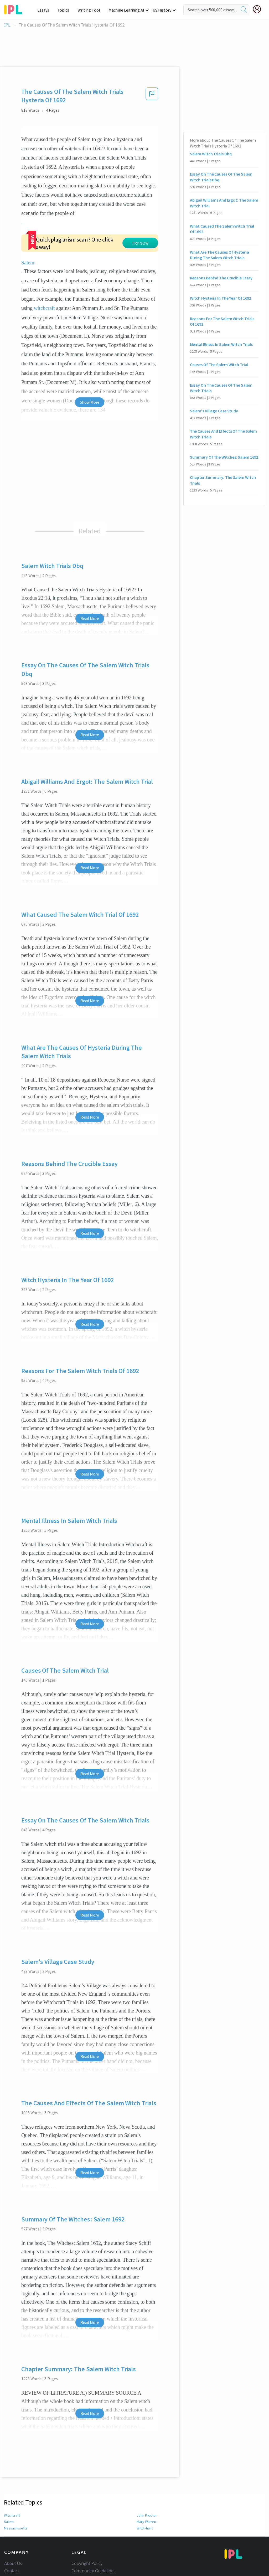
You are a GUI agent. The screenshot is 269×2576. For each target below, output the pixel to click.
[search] (244, 9)
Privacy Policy (84, 2537)
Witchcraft (11, 2466)
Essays (45, 10)
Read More (89, 569)
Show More (90, 353)
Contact (11, 2522)
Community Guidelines (93, 2522)
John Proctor (147, 2466)
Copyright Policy (86, 2515)
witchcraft (128, 250)
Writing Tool (90, 10)
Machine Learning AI (127, 10)
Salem (82, 213)
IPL (7, 25)
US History (162, 10)
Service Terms (85, 2544)
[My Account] (259, 9)
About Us (13, 2515)
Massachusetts (15, 2479)
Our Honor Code (87, 2529)
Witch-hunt (145, 2479)
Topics (65, 10)
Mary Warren (146, 2473)
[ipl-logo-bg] (15, 8)
